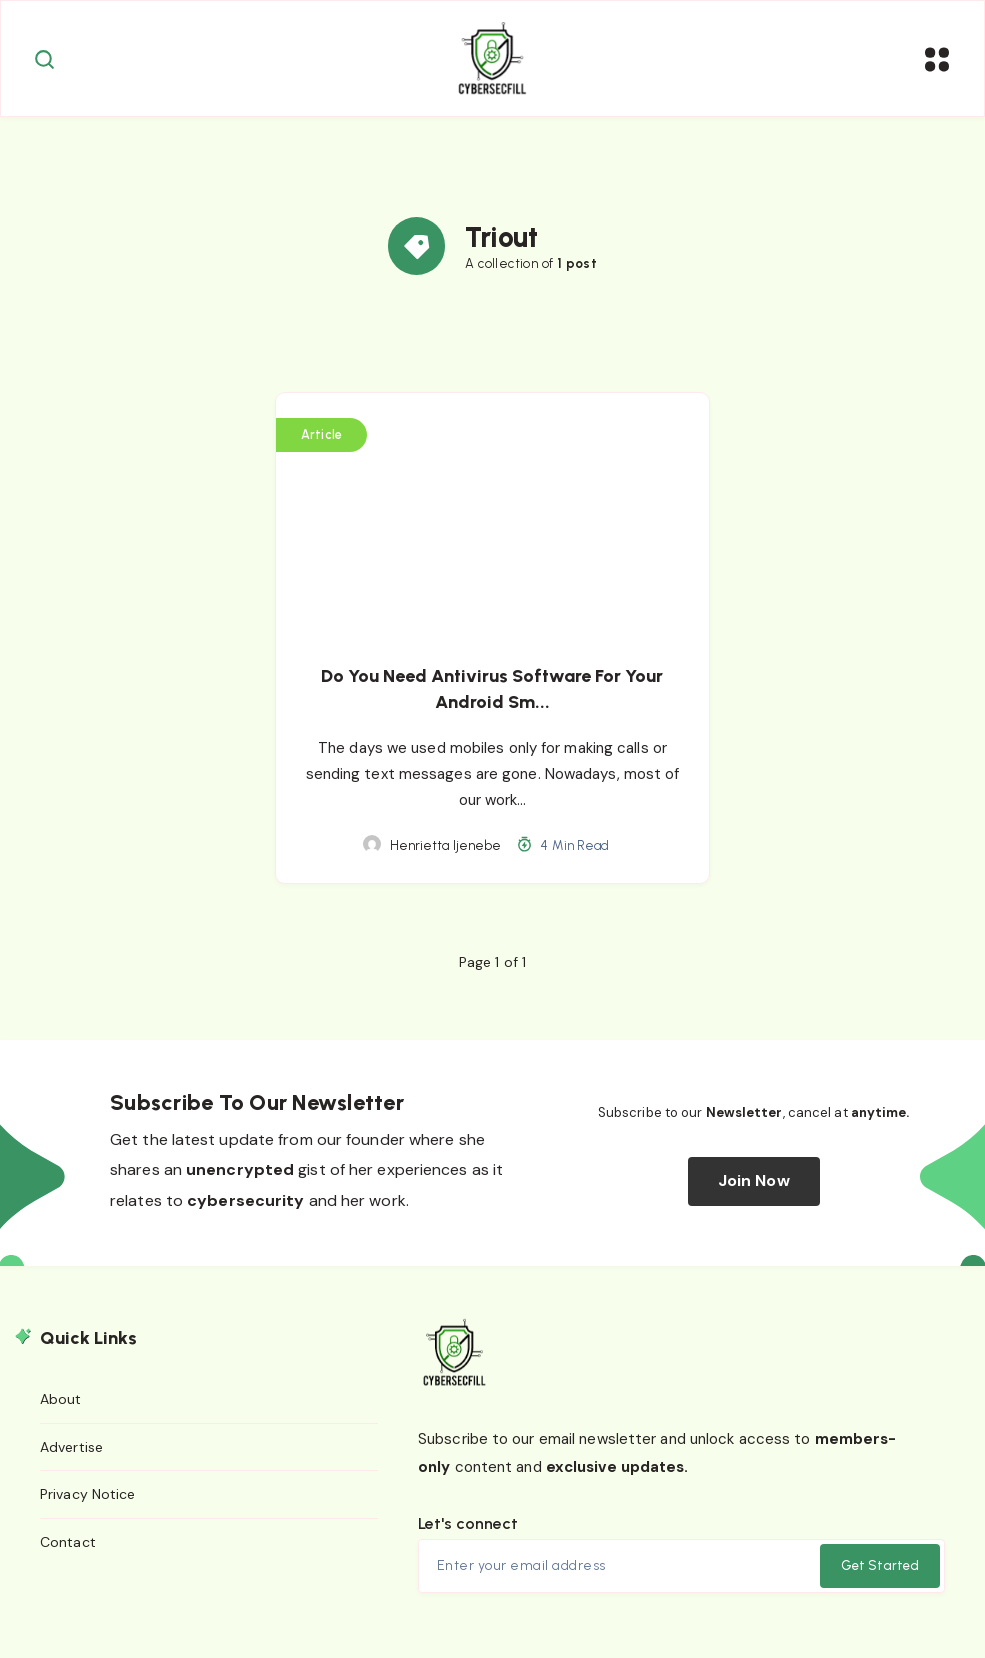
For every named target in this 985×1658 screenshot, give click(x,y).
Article (323, 444)
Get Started (879, 1576)
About (61, 1409)
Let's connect (468, 1534)
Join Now (754, 1191)
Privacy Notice (87, 1505)
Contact (68, 1552)
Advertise (71, 1457)
